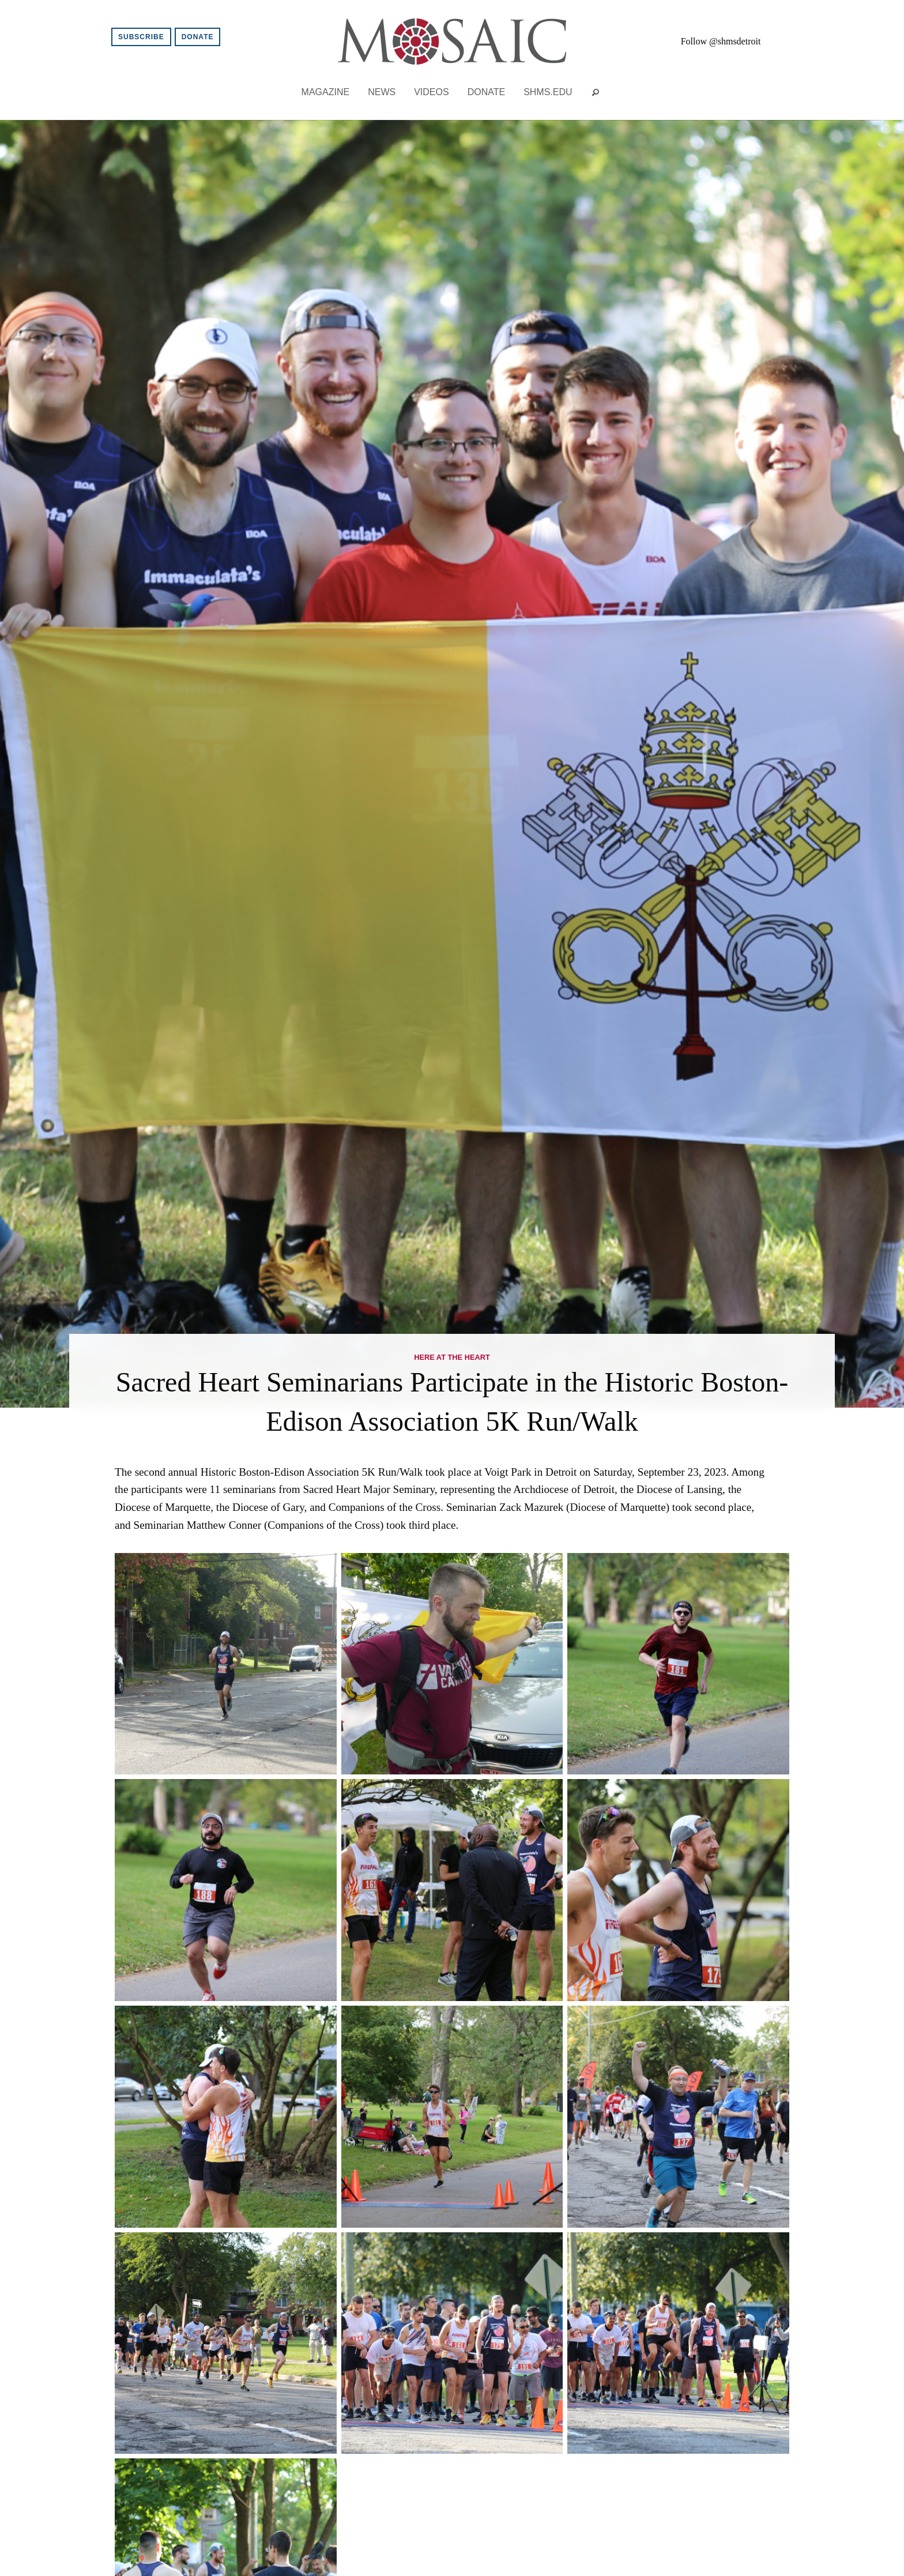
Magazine (326, 92)
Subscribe (141, 37)
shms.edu (547, 92)
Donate (198, 37)
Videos (431, 92)
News (382, 92)
